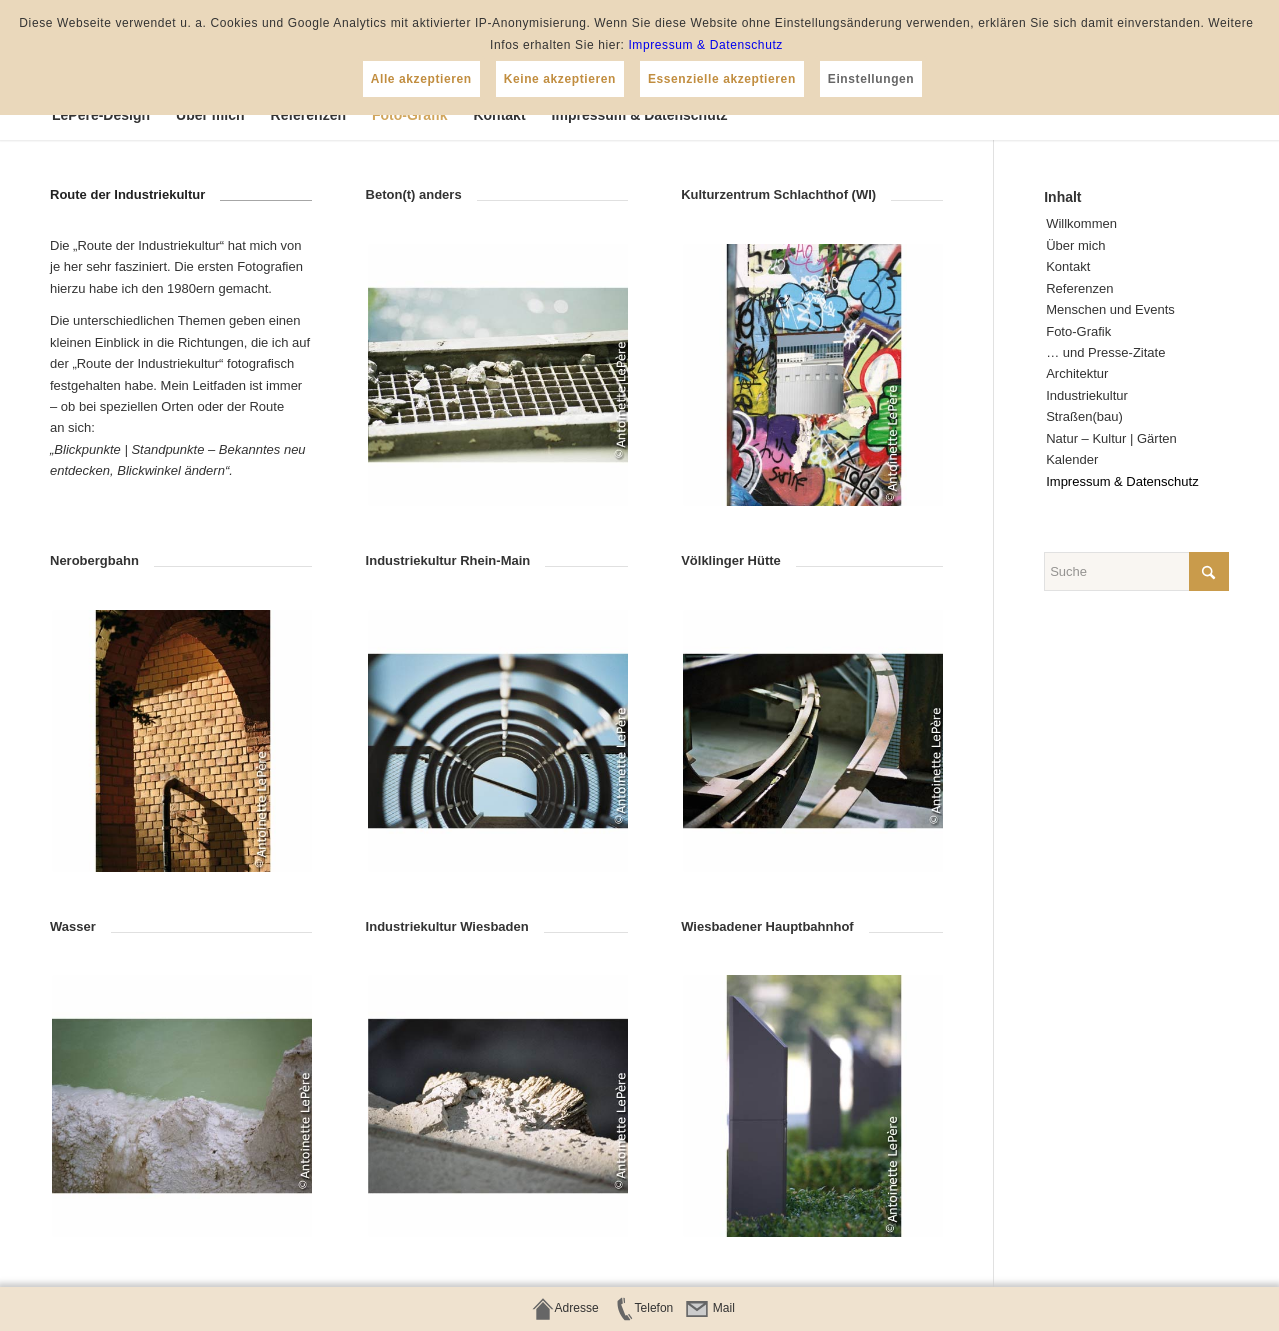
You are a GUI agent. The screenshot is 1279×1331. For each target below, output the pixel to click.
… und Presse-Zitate (1105, 352)
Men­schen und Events (1110, 309)
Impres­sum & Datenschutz (1122, 481)
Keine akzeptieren (560, 79)
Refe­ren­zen (1079, 288)
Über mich (1075, 245)
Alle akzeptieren (421, 79)
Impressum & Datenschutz (705, 45)
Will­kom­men (1081, 223)
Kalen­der (1072, 459)
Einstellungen (871, 79)
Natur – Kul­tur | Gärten (1111, 438)
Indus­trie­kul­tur (1087, 395)
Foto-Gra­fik (1078, 331)
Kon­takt (1068, 266)
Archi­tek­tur (1077, 373)
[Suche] (1136, 571)
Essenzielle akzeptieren (722, 79)
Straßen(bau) (1084, 416)
